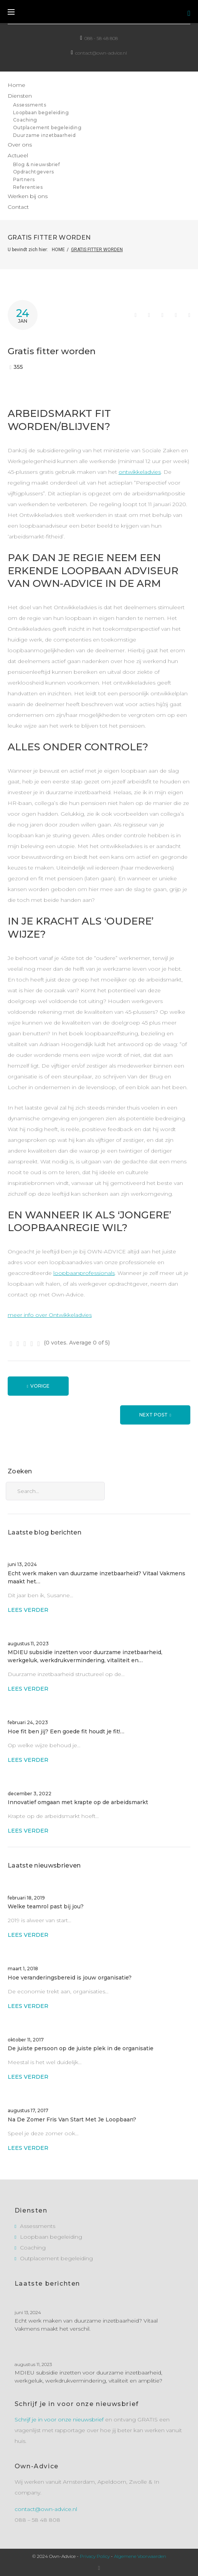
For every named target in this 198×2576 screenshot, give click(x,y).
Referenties (28, 187)
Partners (24, 179)
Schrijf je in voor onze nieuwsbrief (59, 2419)
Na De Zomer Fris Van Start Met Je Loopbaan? (72, 2119)
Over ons (20, 144)
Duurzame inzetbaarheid (44, 135)
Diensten (20, 95)
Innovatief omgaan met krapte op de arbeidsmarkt (79, 1802)
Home (16, 85)
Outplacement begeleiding (47, 127)
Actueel (18, 155)
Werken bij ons (28, 196)
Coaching (25, 120)
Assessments (29, 105)
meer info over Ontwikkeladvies (50, 1314)
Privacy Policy (95, 2556)
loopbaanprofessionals (84, 1273)
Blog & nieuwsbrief (36, 164)
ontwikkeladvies (140, 471)
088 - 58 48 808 (101, 38)
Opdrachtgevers (33, 172)
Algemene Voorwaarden (140, 2556)
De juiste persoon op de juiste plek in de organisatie (80, 2048)
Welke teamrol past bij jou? (46, 1906)
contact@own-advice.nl (101, 53)
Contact (18, 206)
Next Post (153, 1415)
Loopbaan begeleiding (41, 112)
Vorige (40, 1386)
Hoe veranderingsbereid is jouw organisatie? (70, 1977)
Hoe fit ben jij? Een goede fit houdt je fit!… (66, 1731)
